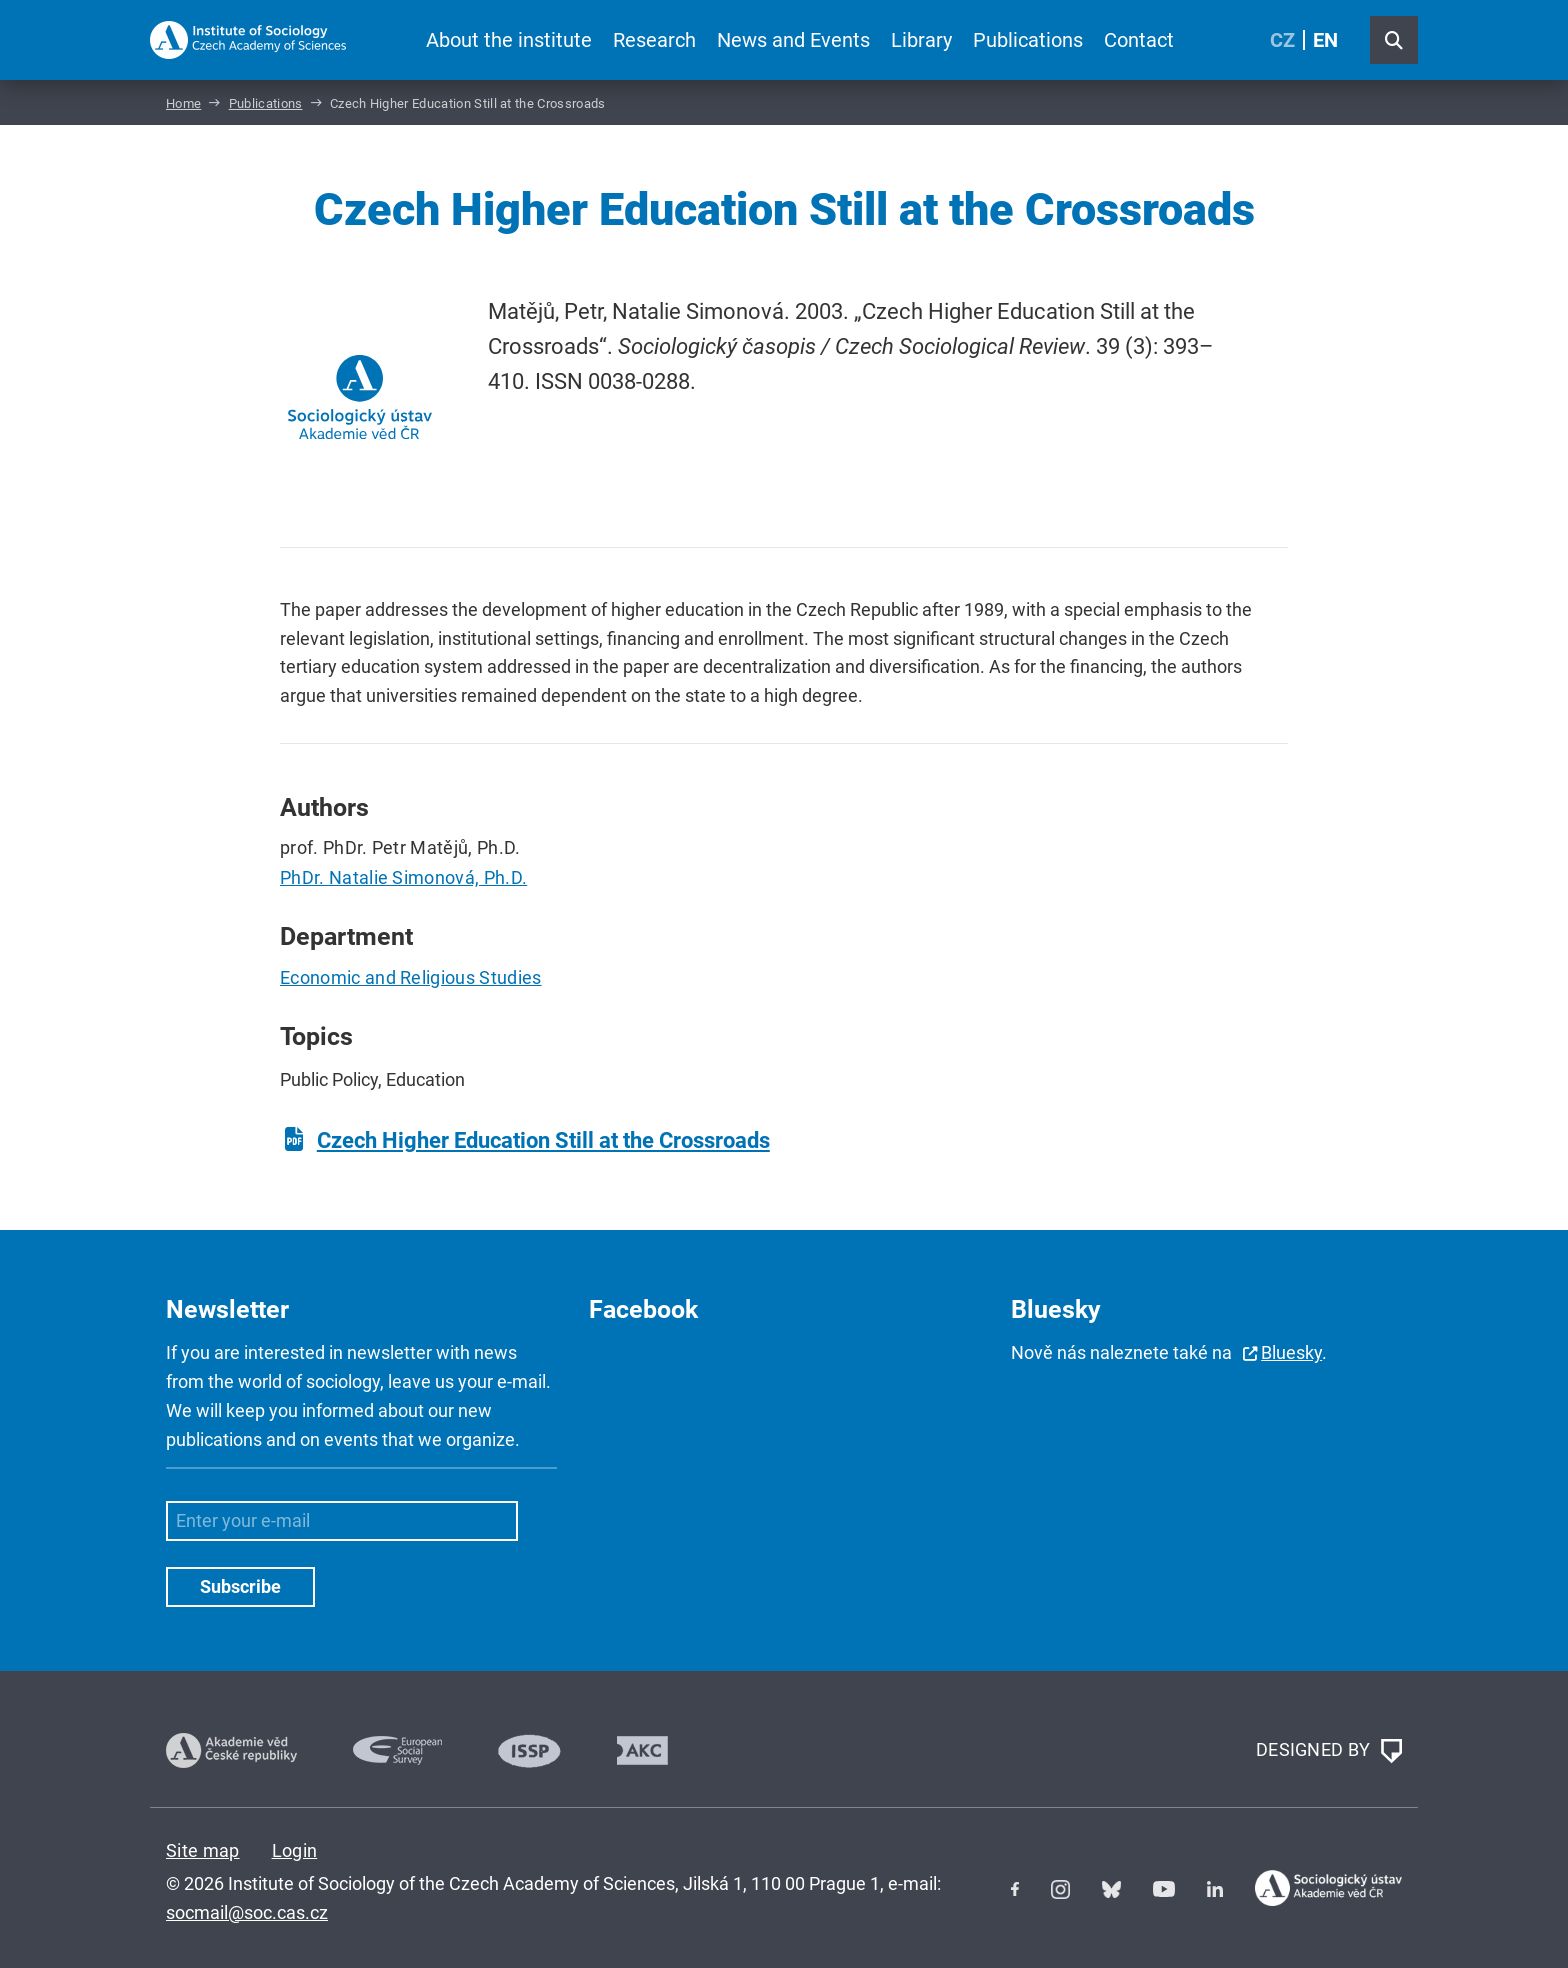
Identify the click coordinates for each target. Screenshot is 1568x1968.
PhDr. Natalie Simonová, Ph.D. (403, 877)
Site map (203, 1850)
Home (183, 103)
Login (295, 1850)
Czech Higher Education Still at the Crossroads (543, 1140)
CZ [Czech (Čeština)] (1282, 40)
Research (654, 40)
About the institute (509, 40)
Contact (1139, 40)
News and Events (793, 40)
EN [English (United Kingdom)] (1325, 40)
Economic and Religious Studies (411, 977)
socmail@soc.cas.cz (247, 1912)
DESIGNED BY (1329, 1751)
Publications (1028, 40)
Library (921, 40)
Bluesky (1291, 1352)
